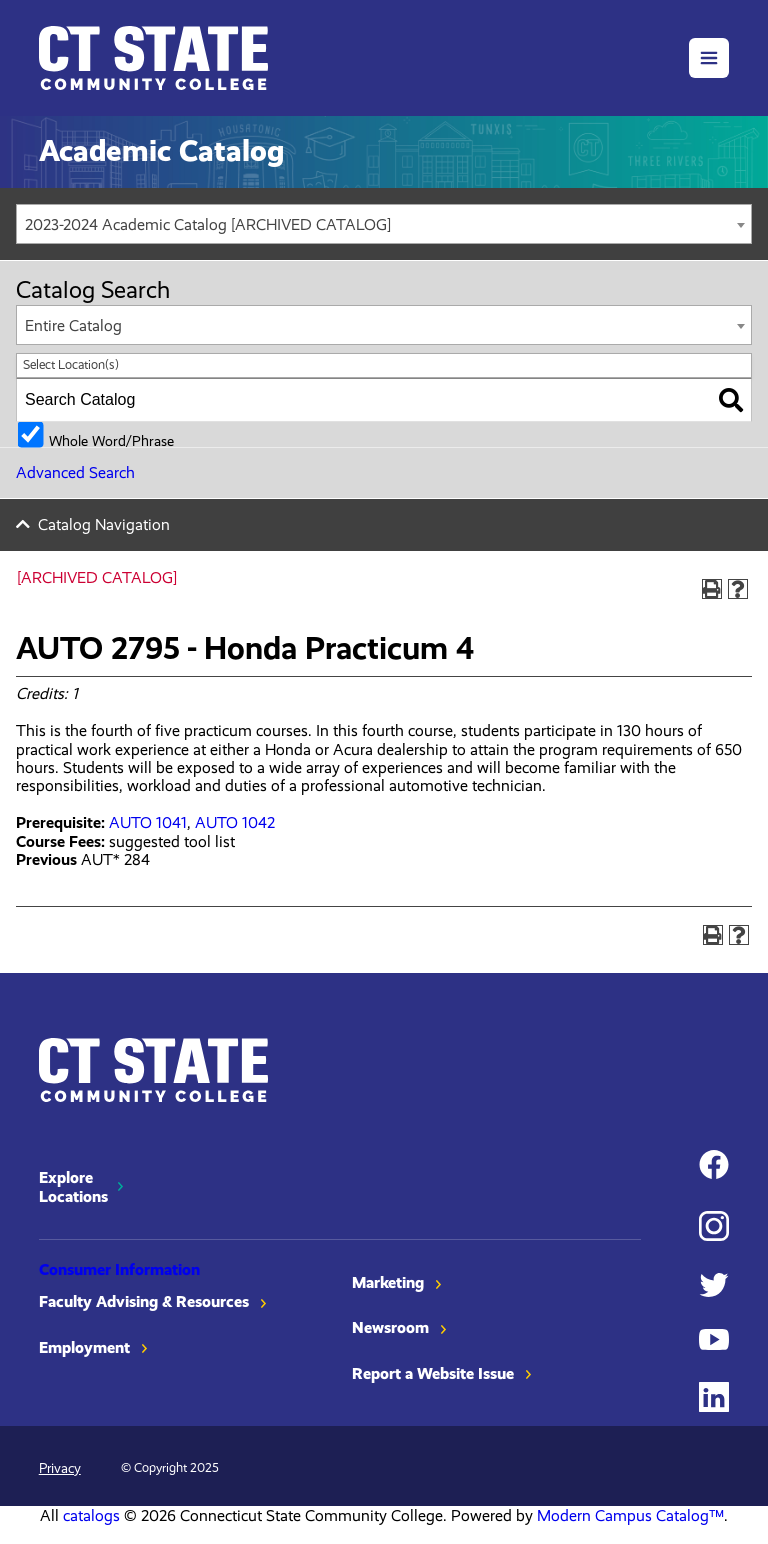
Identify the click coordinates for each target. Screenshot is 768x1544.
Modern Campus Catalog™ (630, 1515)
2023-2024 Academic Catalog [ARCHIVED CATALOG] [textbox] (208, 224)
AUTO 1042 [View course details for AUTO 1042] (235, 822)
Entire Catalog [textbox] (73, 325)
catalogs (91, 1515)
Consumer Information (119, 1269)
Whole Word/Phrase (111, 440)
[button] (709, 58)
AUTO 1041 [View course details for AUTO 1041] (148, 822)
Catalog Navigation (104, 524)
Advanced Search (75, 472)
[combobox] (384, 224)
